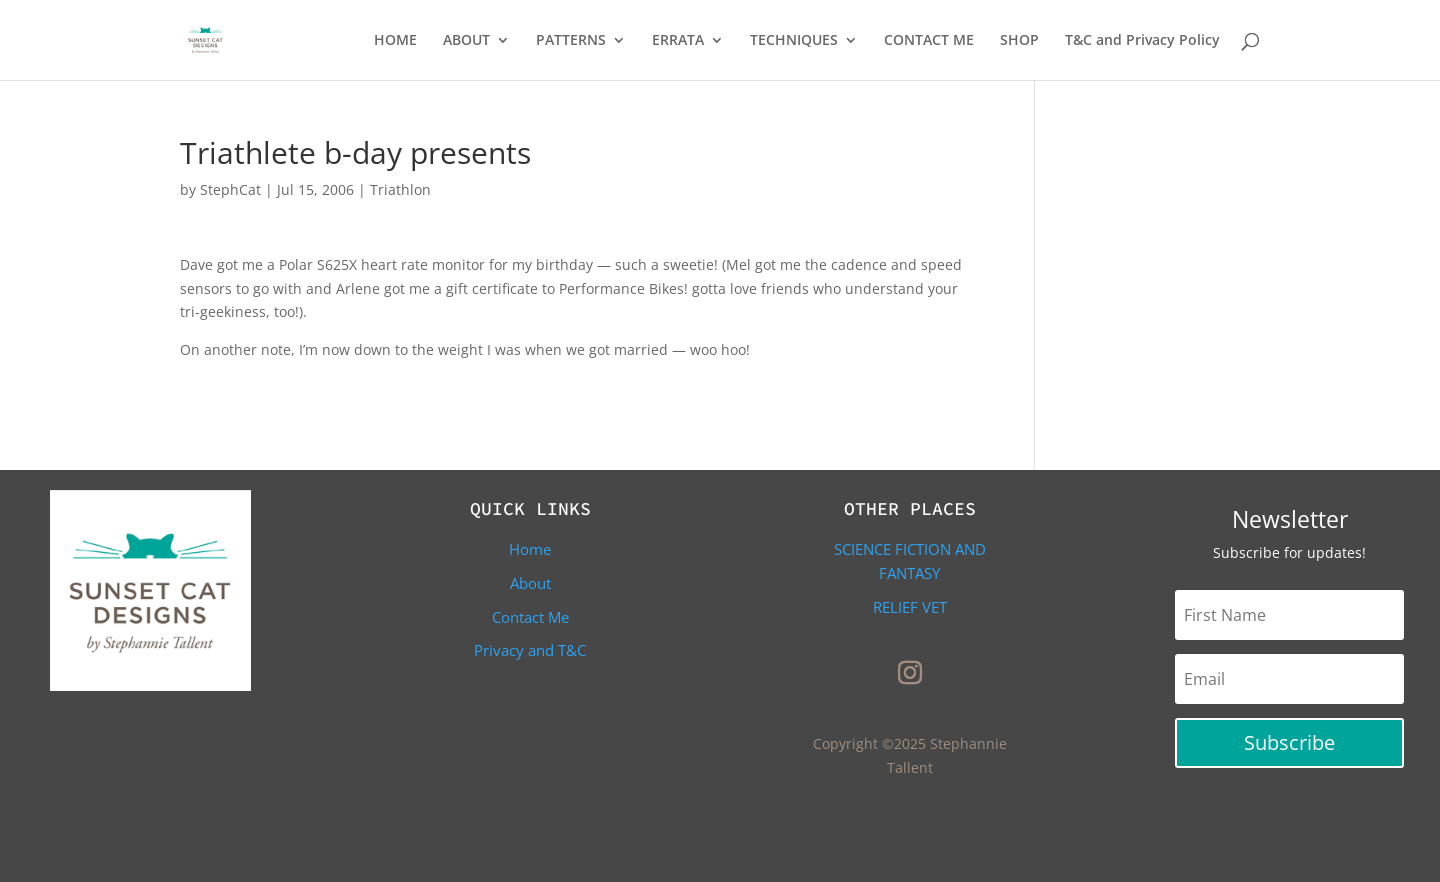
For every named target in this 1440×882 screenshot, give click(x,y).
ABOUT (466, 41)
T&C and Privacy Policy (1142, 41)
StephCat (230, 189)
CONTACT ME (929, 41)
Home (530, 549)
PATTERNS (571, 41)
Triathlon (400, 189)
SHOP (1019, 41)
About (530, 583)
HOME (395, 41)
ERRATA (678, 41)
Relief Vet (910, 607)
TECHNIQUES (794, 41)
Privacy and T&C (530, 650)
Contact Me (530, 617)
